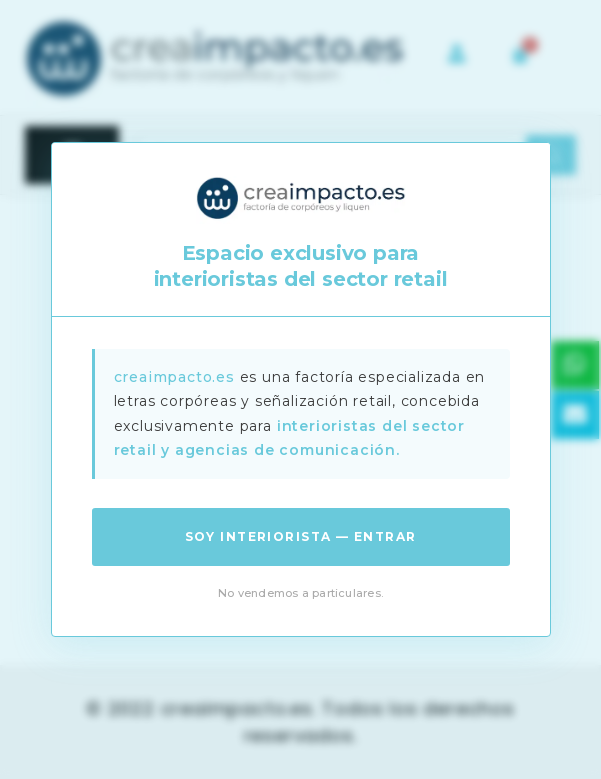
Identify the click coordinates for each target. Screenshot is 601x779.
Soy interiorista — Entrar (301, 536)
